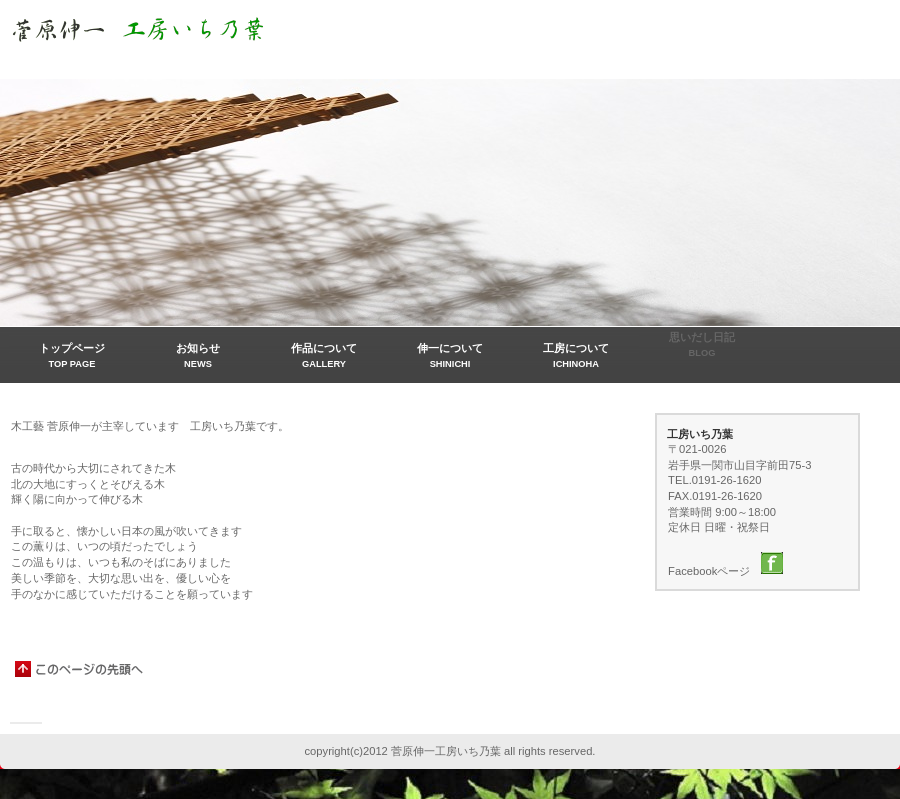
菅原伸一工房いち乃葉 (210, 33)
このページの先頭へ (80, 669)
